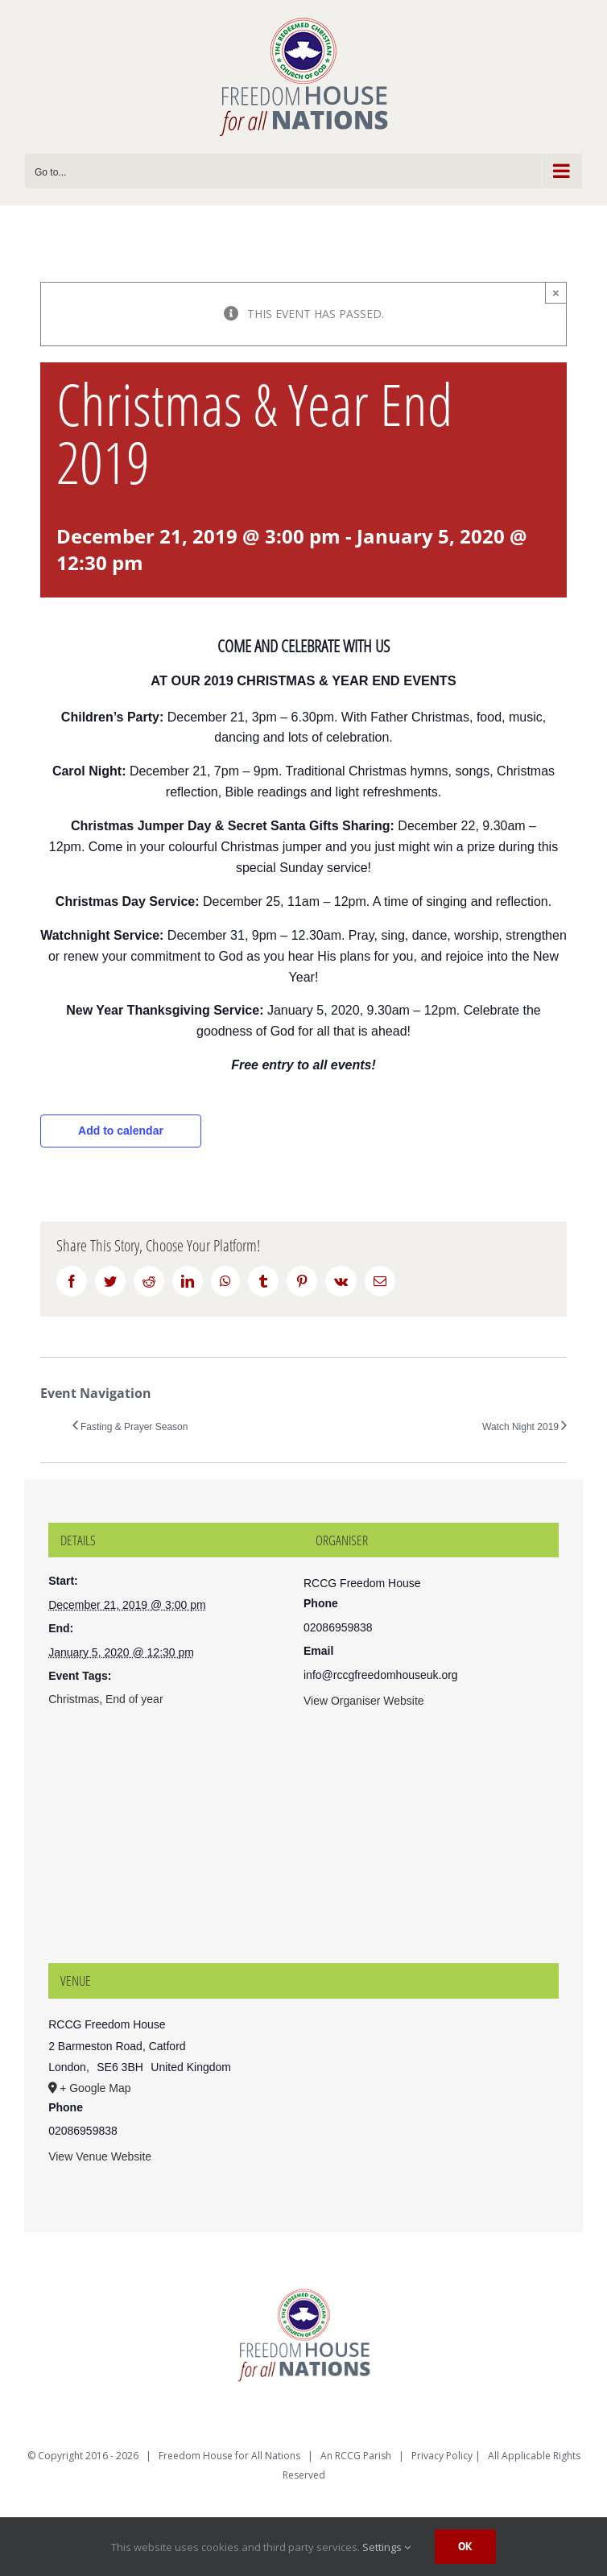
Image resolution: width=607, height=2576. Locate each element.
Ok (465, 2546)
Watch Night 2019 (520, 1427)
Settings (386, 2547)
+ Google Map (95, 2088)
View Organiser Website (364, 1700)
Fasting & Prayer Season (134, 1427)
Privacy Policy (442, 2455)
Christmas (73, 1699)
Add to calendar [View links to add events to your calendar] (120, 1130)
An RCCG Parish (355, 2455)
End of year (134, 1699)
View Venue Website (99, 2156)
